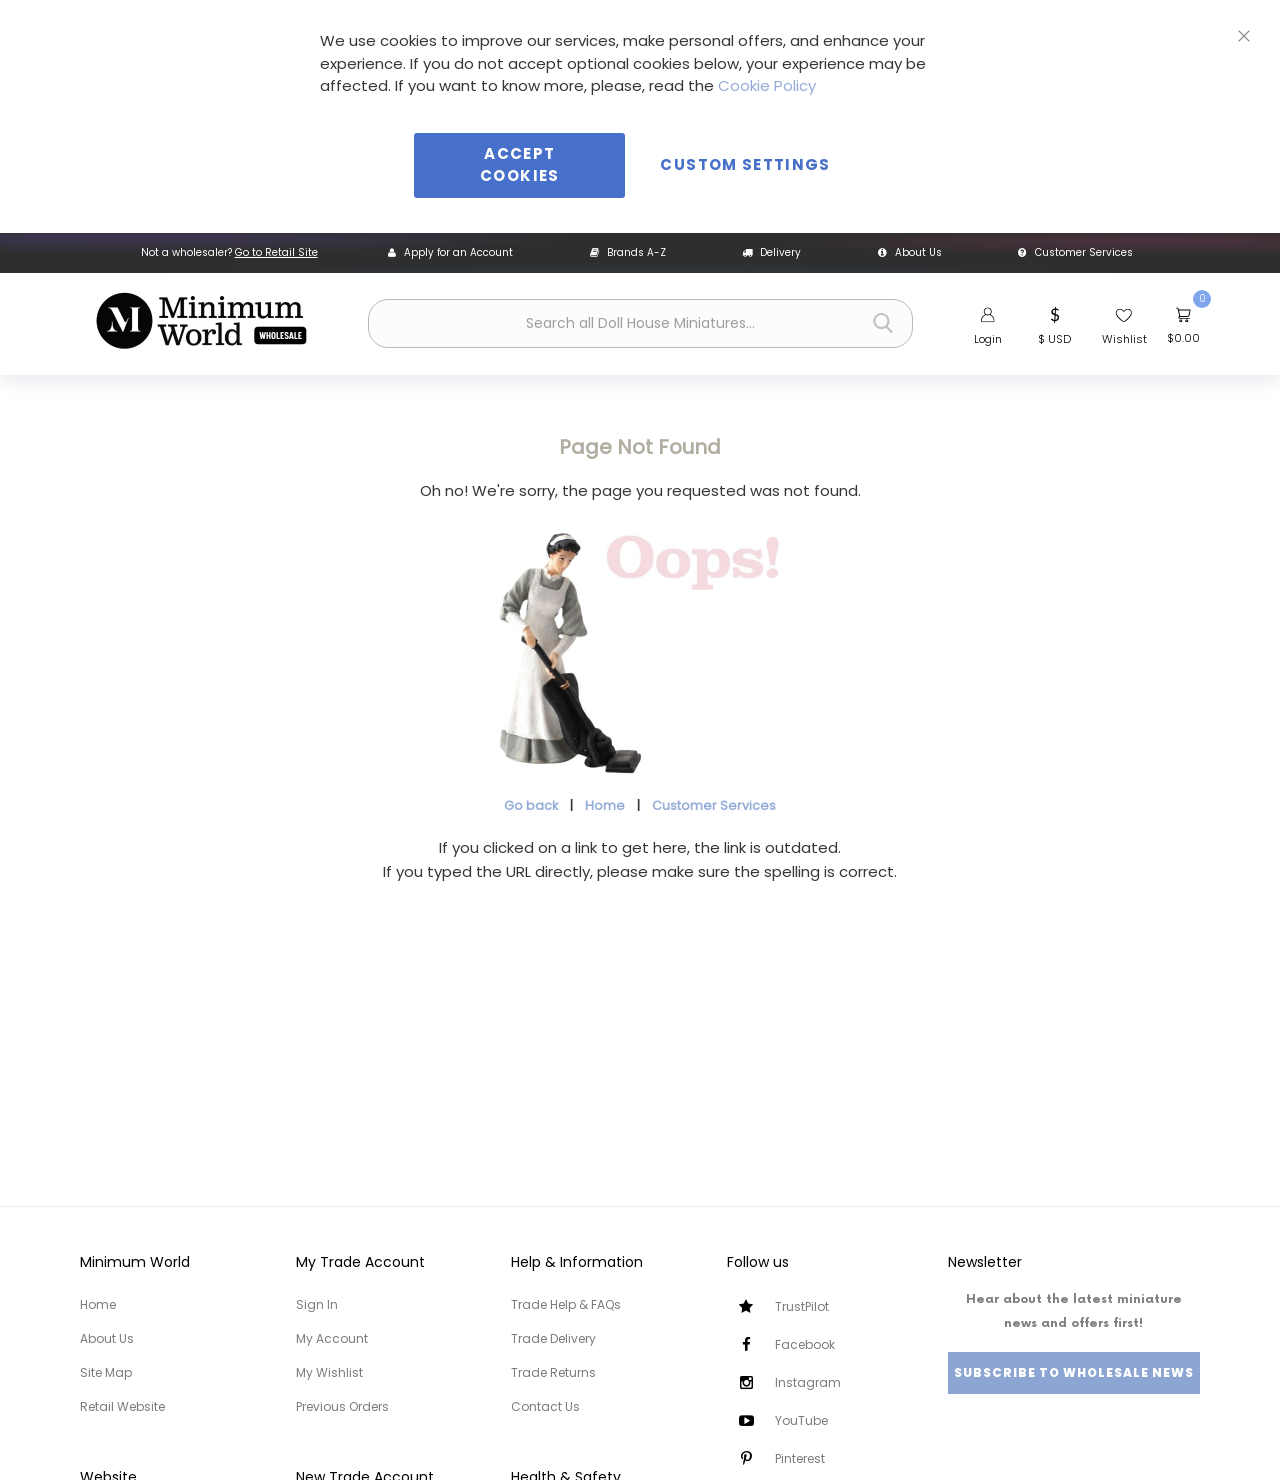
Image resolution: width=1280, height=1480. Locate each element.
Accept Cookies (519, 165)
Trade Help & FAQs (566, 1304)
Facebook (805, 1344)
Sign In (317, 1304)
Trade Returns (553, 1372)
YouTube (801, 1420)
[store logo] (201, 321)
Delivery (771, 252)
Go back (531, 805)
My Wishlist (329, 1372)
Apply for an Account (450, 252)
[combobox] (640, 323)
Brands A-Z (628, 252)
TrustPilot (802, 1306)
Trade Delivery (553, 1338)
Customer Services (1075, 252)
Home (605, 805)
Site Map (106, 1372)
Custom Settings (745, 164)
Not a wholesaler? (229, 252)
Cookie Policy (767, 85)
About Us (910, 252)
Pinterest (800, 1458)
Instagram (808, 1382)
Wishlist (1124, 339)
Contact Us (545, 1406)
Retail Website (122, 1406)
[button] (1054, 324)
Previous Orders (342, 1406)
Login (988, 339)
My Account (332, 1338)
